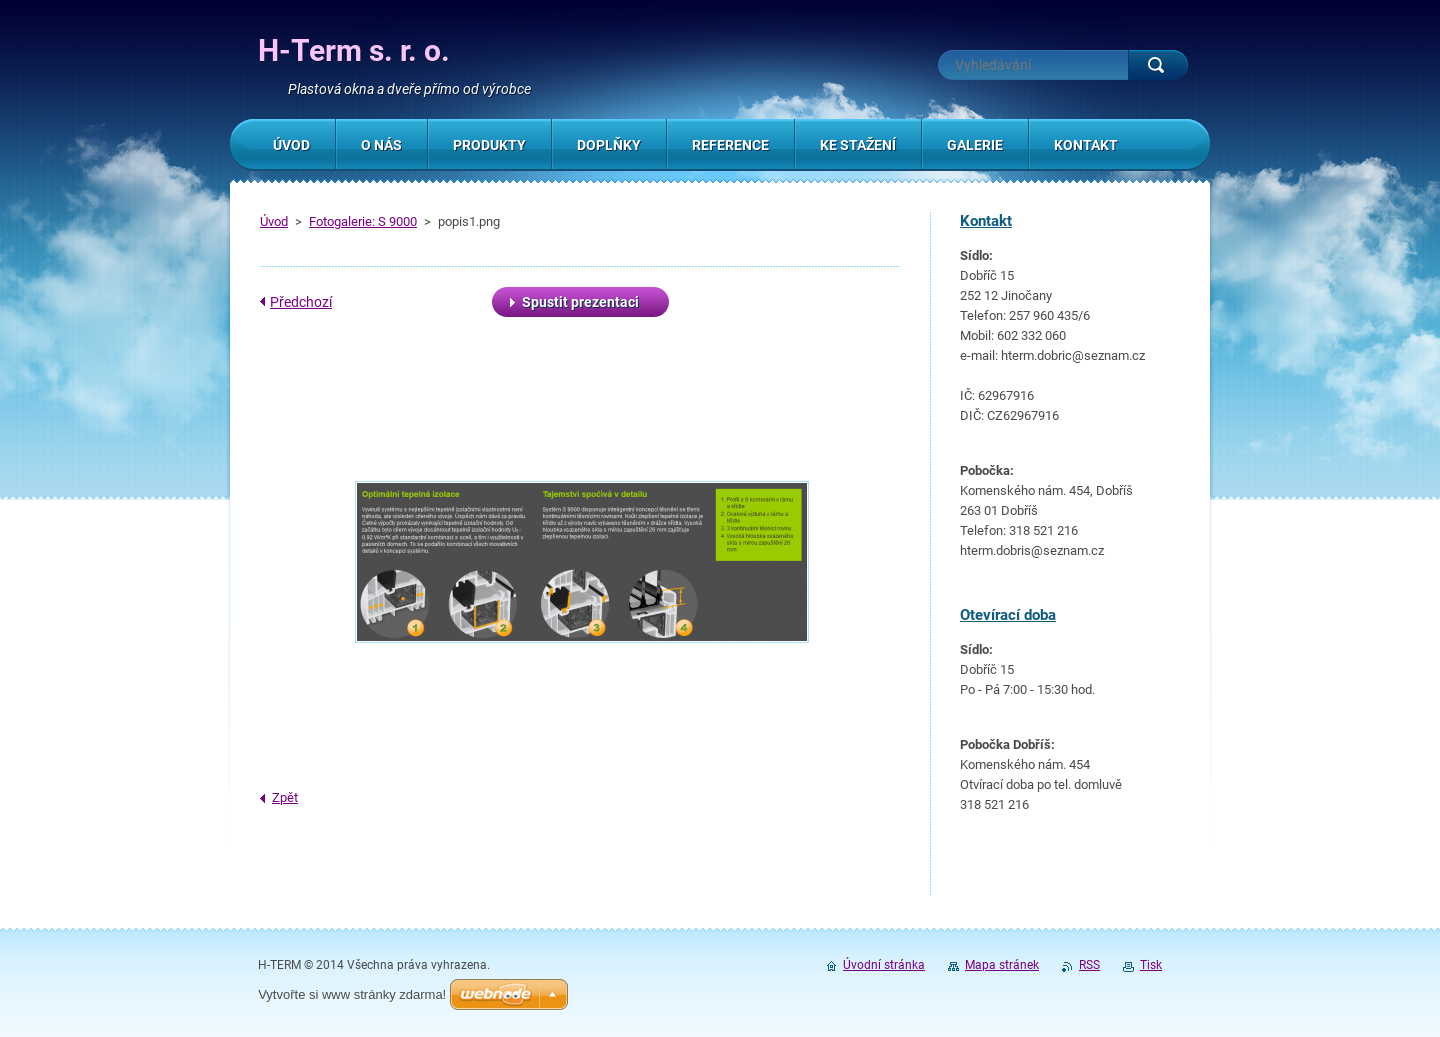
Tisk (1151, 965)
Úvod (274, 221)
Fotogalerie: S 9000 (363, 221)
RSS (1089, 965)
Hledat (1158, 65)
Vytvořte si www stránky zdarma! (352, 994)
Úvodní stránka (884, 965)
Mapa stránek (1002, 965)
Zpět (285, 797)
